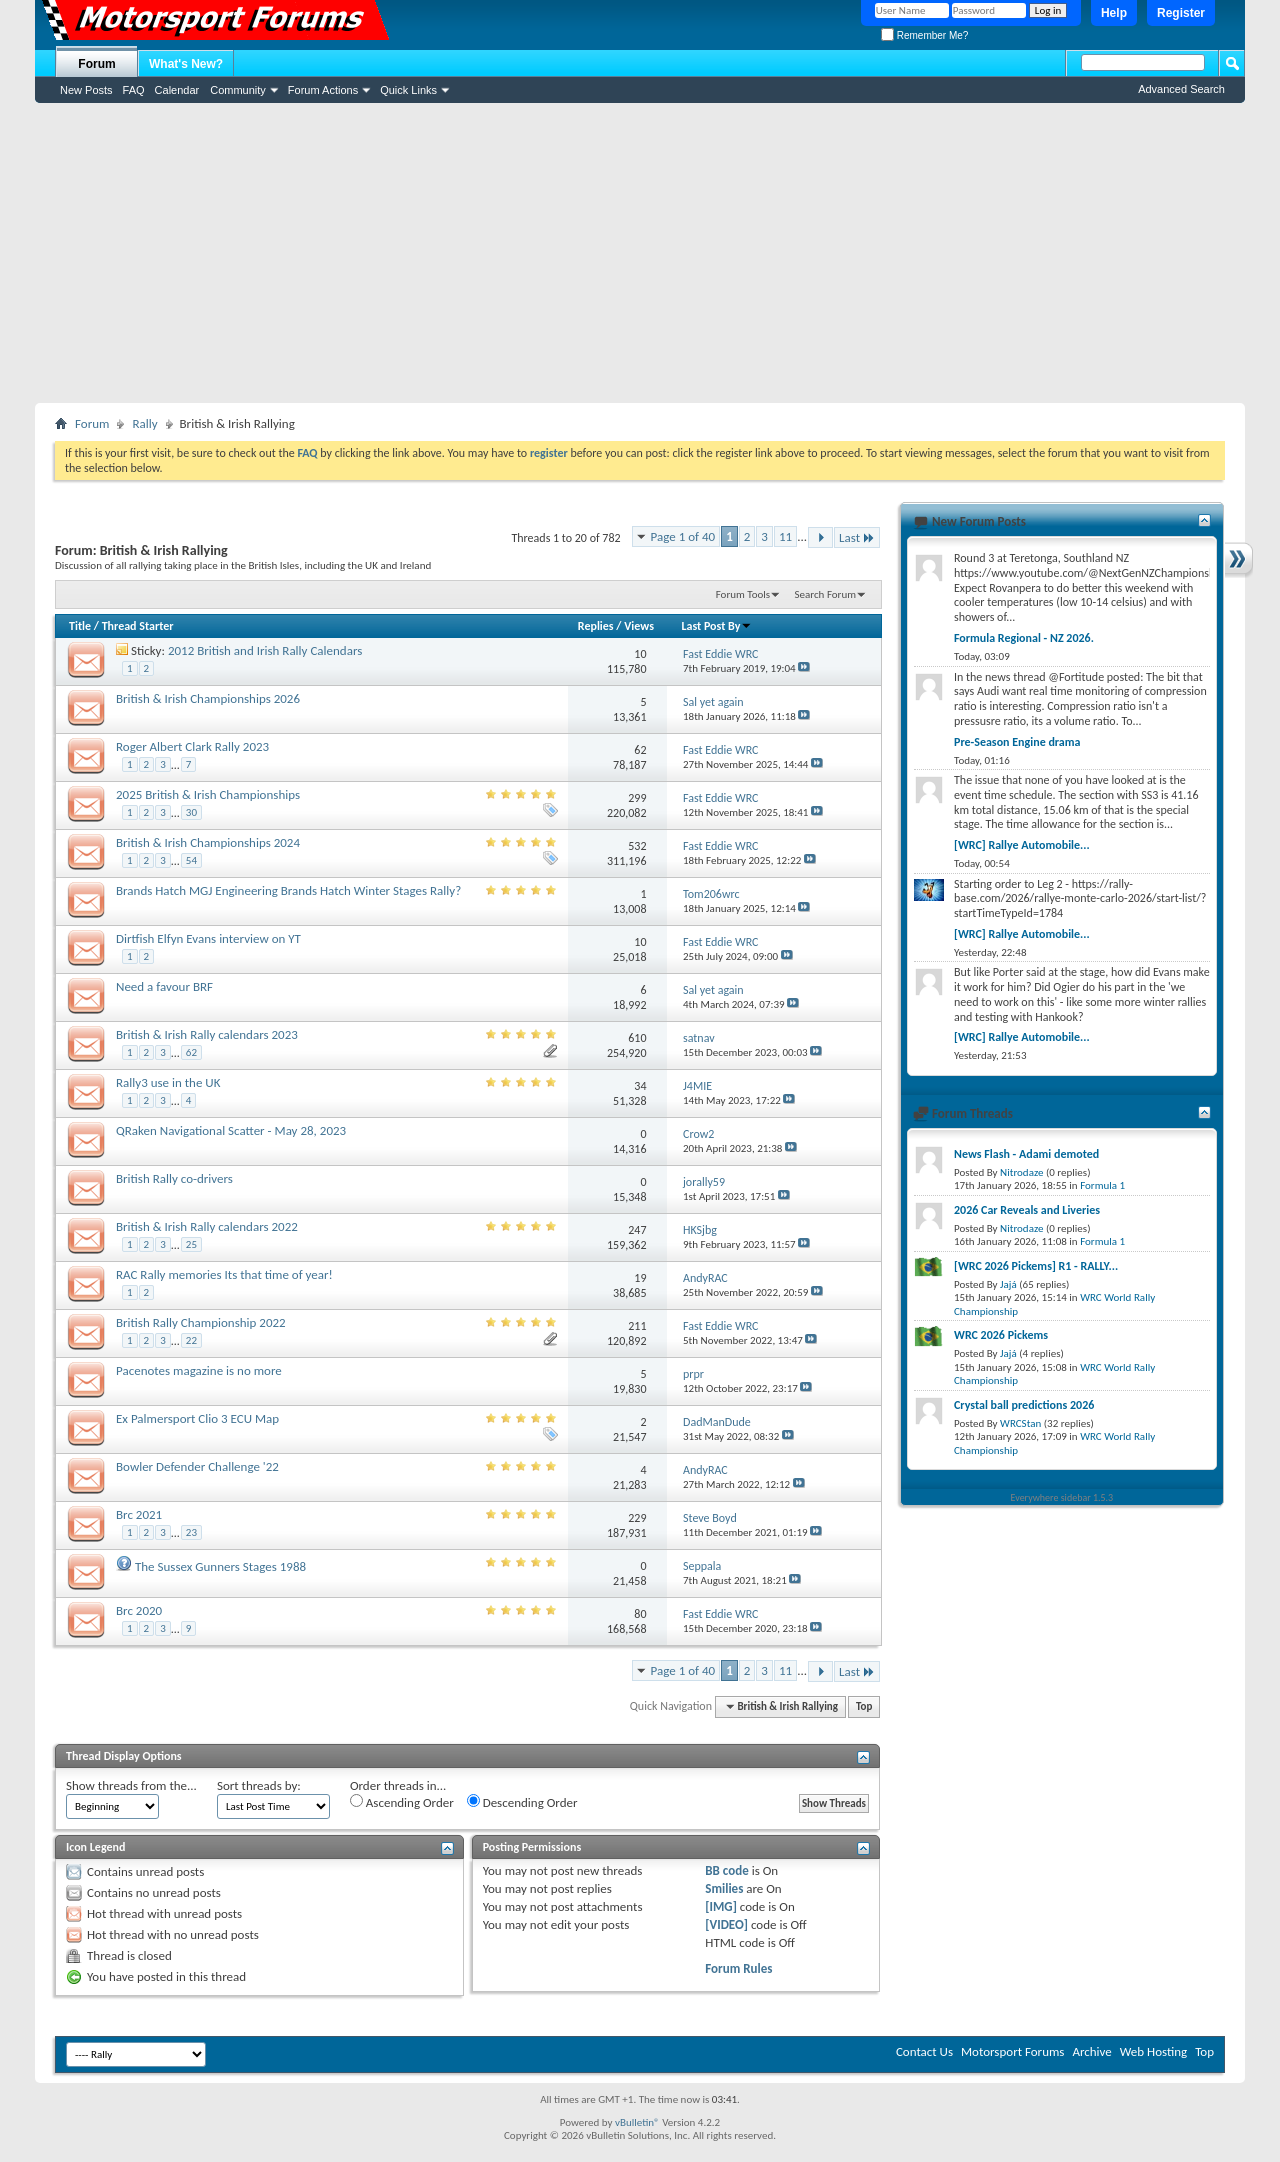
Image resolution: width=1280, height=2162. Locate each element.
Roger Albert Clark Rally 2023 (192, 746)
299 (637, 798)
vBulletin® (637, 2122)
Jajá (1008, 1284)
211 (637, 1326)
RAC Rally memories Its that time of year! (224, 1274)
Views (639, 626)
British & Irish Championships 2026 (208, 698)
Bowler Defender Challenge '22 (197, 1466)
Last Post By (716, 626)
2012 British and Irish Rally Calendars (265, 650)
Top (864, 1706)
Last (857, 537)
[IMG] (721, 1906)
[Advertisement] (640, 253)
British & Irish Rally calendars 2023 (207, 1034)
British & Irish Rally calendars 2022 (207, 1226)
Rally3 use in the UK (168, 1082)
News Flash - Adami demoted (1026, 1154)
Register (1181, 13)
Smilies (724, 1888)
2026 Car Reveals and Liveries (1027, 1210)
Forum (96, 64)
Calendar (177, 90)
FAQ (134, 90)
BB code (726, 1870)
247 (637, 1230)
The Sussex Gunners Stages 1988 (220, 1566)
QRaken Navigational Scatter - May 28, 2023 (231, 1130)
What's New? (186, 64)
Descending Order (522, 1802)
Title (80, 626)
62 (640, 750)
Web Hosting (1153, 2051)
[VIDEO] (726, 1924)
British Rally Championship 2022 (201, 1322)
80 (640, 1614)
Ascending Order (402, 1802)
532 (637, 846)
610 (637, 1038)
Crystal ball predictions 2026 (1024, 1405)
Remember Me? (924, 35)
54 (191, 860)
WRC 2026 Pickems (1001, 1335)
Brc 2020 (139, 1610)
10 (640, 654)
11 (785, 536)
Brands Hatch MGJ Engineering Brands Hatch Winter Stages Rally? (288, 890)
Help (1114, 13)
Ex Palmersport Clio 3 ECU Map (197, 1418)
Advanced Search (1181, 89)
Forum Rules (738, 1968)
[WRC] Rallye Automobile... (1022, 845)
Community (238, 90)
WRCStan (1020, 1423)
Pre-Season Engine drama (1017, 742)
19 (640, 1278)
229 (637, 1518)
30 (191, 812)
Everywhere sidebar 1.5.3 (1062, 1497)
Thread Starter (138, 626)
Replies (596, 626)
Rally (144, 423)
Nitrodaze (1021, 1172)
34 (640, 1086)
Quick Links (408, 90)
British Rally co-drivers (174, 1178)
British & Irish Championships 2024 (208, 842)
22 (191, 1340)
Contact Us (924, 2051)
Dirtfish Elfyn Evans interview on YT (208, 938)
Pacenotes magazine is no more (199, 1370)
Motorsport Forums (1012, 2051)
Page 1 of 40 (683, 536)
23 (191, 1532)
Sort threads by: (259, 1785)
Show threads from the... (131, 1785)
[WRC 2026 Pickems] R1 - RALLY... (1036, 1266)
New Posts (86, 90)
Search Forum (826, 594)
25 (191, 1244)
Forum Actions (323, 90)
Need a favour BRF (164, 986)
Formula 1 (1102, 1185)
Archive (1091, 2051)
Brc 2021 (139, 1514)
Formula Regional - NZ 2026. (1024, 638)
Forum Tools (743, 594)
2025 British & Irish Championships (208, 794)
